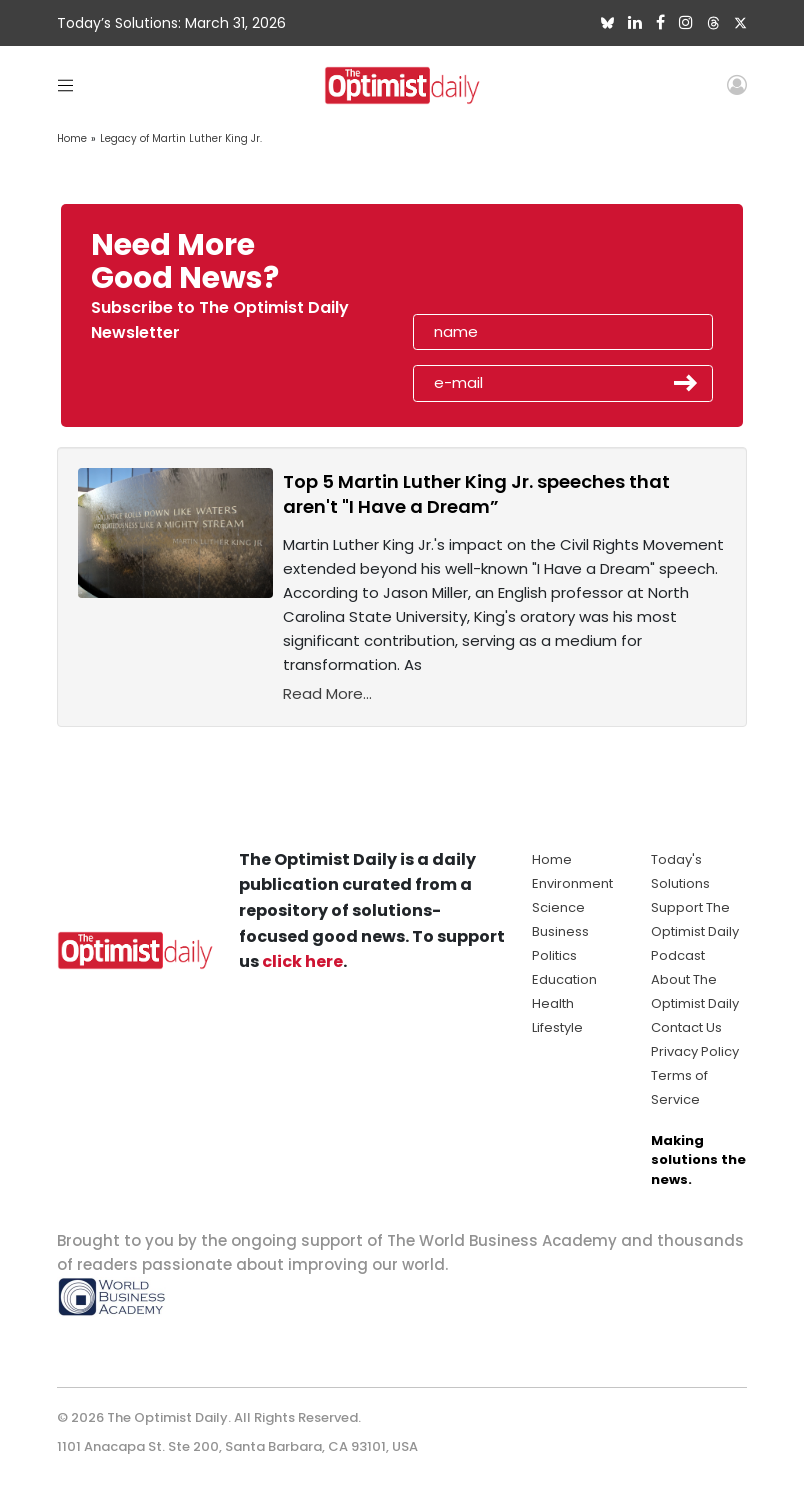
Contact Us (686, 1027)
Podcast (678, 955)
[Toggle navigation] (65, 84)
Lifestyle (557, 1027)
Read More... (327, 693)
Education (564, 979)
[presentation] (529, 268)
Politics (554, 955)
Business (560, 931)
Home (72, 138)
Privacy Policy (695, 1051)
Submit (686, 383)
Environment (572, 883)
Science (558, 907)
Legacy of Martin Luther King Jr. (181, 138)
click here (302, 961)
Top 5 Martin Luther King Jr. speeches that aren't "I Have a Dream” (476, 494)
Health (553, 1003)
